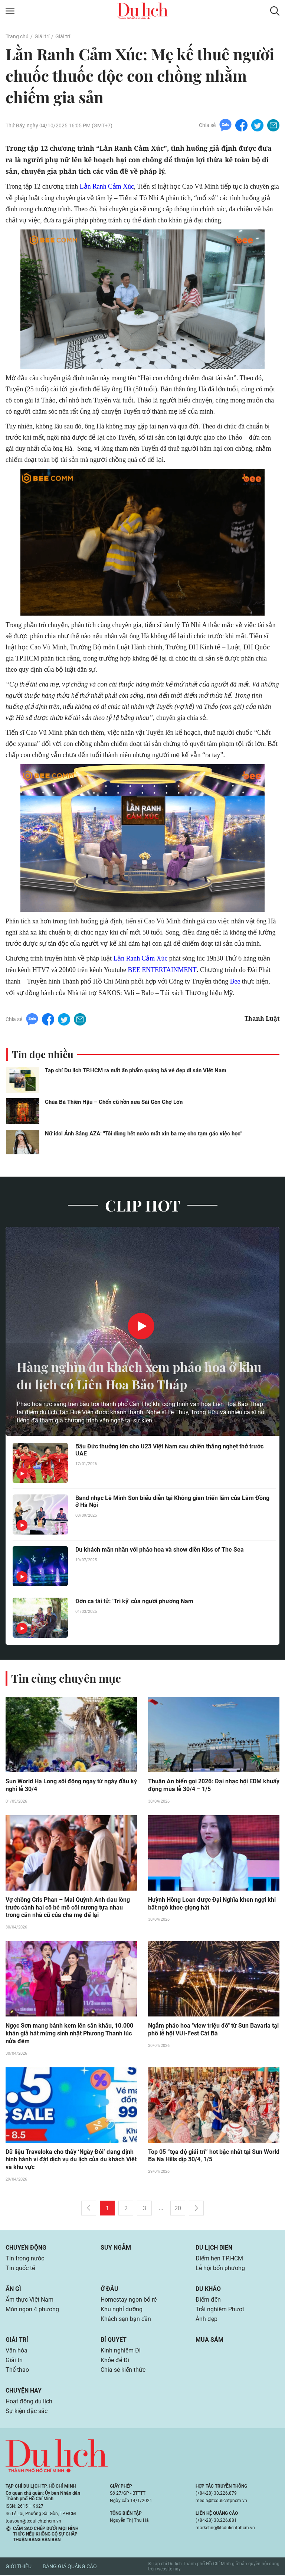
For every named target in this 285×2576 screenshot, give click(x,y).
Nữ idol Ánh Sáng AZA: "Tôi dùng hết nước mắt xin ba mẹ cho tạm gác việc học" (143, 1133)
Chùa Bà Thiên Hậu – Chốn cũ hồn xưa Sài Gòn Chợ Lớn (114, 1102)
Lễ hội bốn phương (220, 2268)
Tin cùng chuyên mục (66, 1678)
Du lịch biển (214, 2248)
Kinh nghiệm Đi (121, 2351)
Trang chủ (17, 36)
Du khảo (208, 2289)
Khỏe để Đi (115, 2360)
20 (177, 2209)
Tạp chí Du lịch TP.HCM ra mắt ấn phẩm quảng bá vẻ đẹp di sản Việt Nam (135, 1070)
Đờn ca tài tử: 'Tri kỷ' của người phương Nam (134, 1601)
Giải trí (42, 36)
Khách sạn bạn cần (126, 2319)
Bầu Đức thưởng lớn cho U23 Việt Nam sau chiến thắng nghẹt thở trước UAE (169, 1450)
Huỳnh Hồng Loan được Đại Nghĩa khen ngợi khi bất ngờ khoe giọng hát (212, 1904)
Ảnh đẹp (206, 2319)
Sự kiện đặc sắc (27, 2411)
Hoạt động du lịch (29, 2402)
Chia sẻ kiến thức (123, 2370)
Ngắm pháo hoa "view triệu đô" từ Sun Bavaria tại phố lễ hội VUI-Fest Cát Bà (213, 2030)
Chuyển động (26, 2248)
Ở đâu (109, 2289)
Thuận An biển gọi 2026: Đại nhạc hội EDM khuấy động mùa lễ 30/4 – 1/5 (213, 1785)
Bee (235, 981)
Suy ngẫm (116, 2248)
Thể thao (17, 2370)
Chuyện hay (24, 2391)
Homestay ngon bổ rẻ (129, 2300)
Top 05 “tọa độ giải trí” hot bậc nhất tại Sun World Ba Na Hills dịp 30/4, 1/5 (213, 2156)
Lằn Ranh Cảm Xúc (107, 186)
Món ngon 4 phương (32, 2309)
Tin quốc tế (20, 2268)
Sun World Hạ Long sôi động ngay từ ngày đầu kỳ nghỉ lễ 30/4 (71, 1785)
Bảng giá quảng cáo (70, 2567)
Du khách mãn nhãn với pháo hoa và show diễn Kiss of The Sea (159, 1549)
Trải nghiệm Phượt (220, 2309)
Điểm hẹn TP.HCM (219, 2259)
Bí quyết (114, 2340)
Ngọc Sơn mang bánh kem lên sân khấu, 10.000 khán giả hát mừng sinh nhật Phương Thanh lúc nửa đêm (69, 2034)
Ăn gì (13, 2289)
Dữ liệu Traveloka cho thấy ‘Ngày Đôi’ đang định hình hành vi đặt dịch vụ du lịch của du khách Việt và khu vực (71, 2160)
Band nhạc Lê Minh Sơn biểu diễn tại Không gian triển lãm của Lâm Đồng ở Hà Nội (172, 1501)
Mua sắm (209, 2340)
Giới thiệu (19, 2567)
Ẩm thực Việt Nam (29, 2300)
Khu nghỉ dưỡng (121, 2309)
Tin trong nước (25, 2259)
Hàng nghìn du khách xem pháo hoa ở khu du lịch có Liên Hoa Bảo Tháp (132, 1375)
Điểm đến (208, 2300)
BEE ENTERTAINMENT (162, 970)
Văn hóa (16, 2351)
